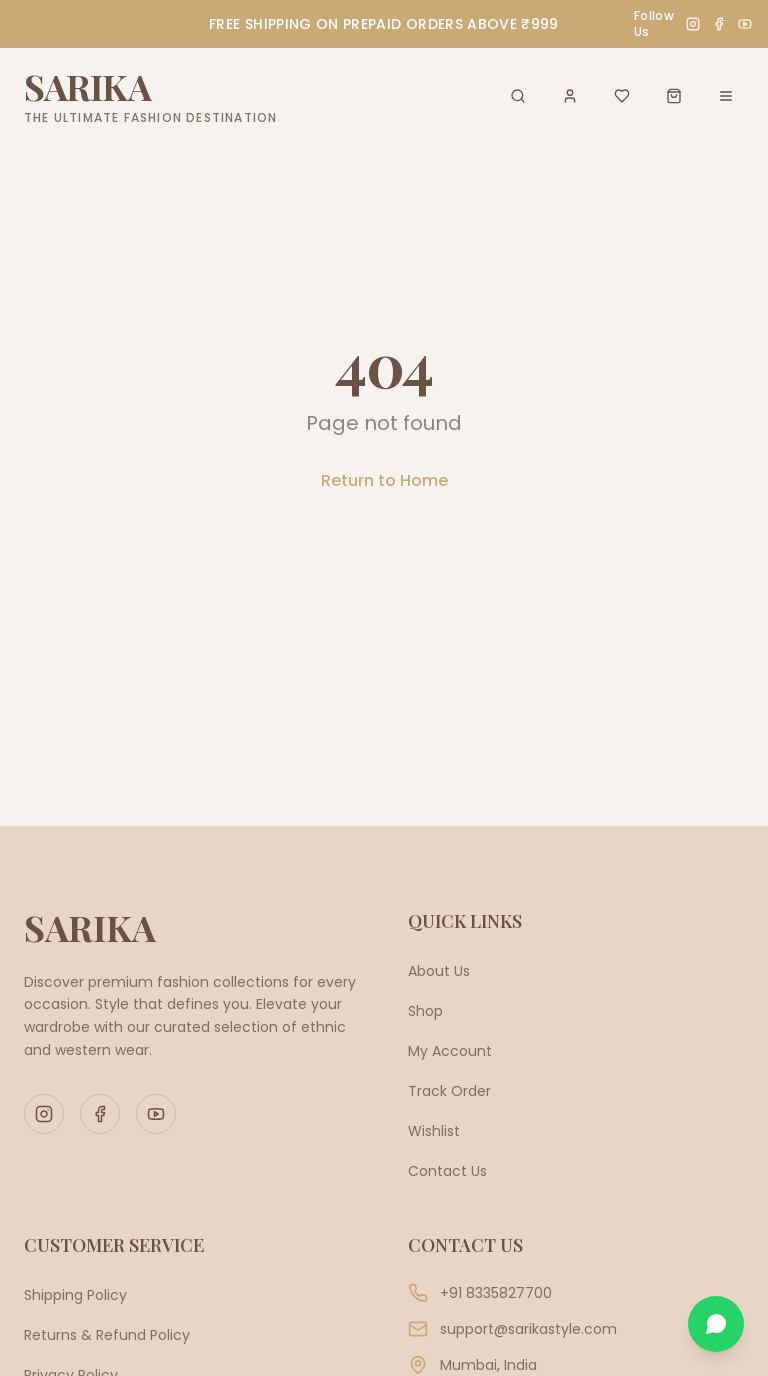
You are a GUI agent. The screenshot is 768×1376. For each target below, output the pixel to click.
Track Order (449, 1091)
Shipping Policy (75, 1295)
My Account (450, 1051)
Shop (425, 1011)
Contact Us (447, 1171)
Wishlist (434, 1131)
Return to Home (384, 480)
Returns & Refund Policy (107, 1335)
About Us (439, 971)
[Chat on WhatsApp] (716, 1324)
